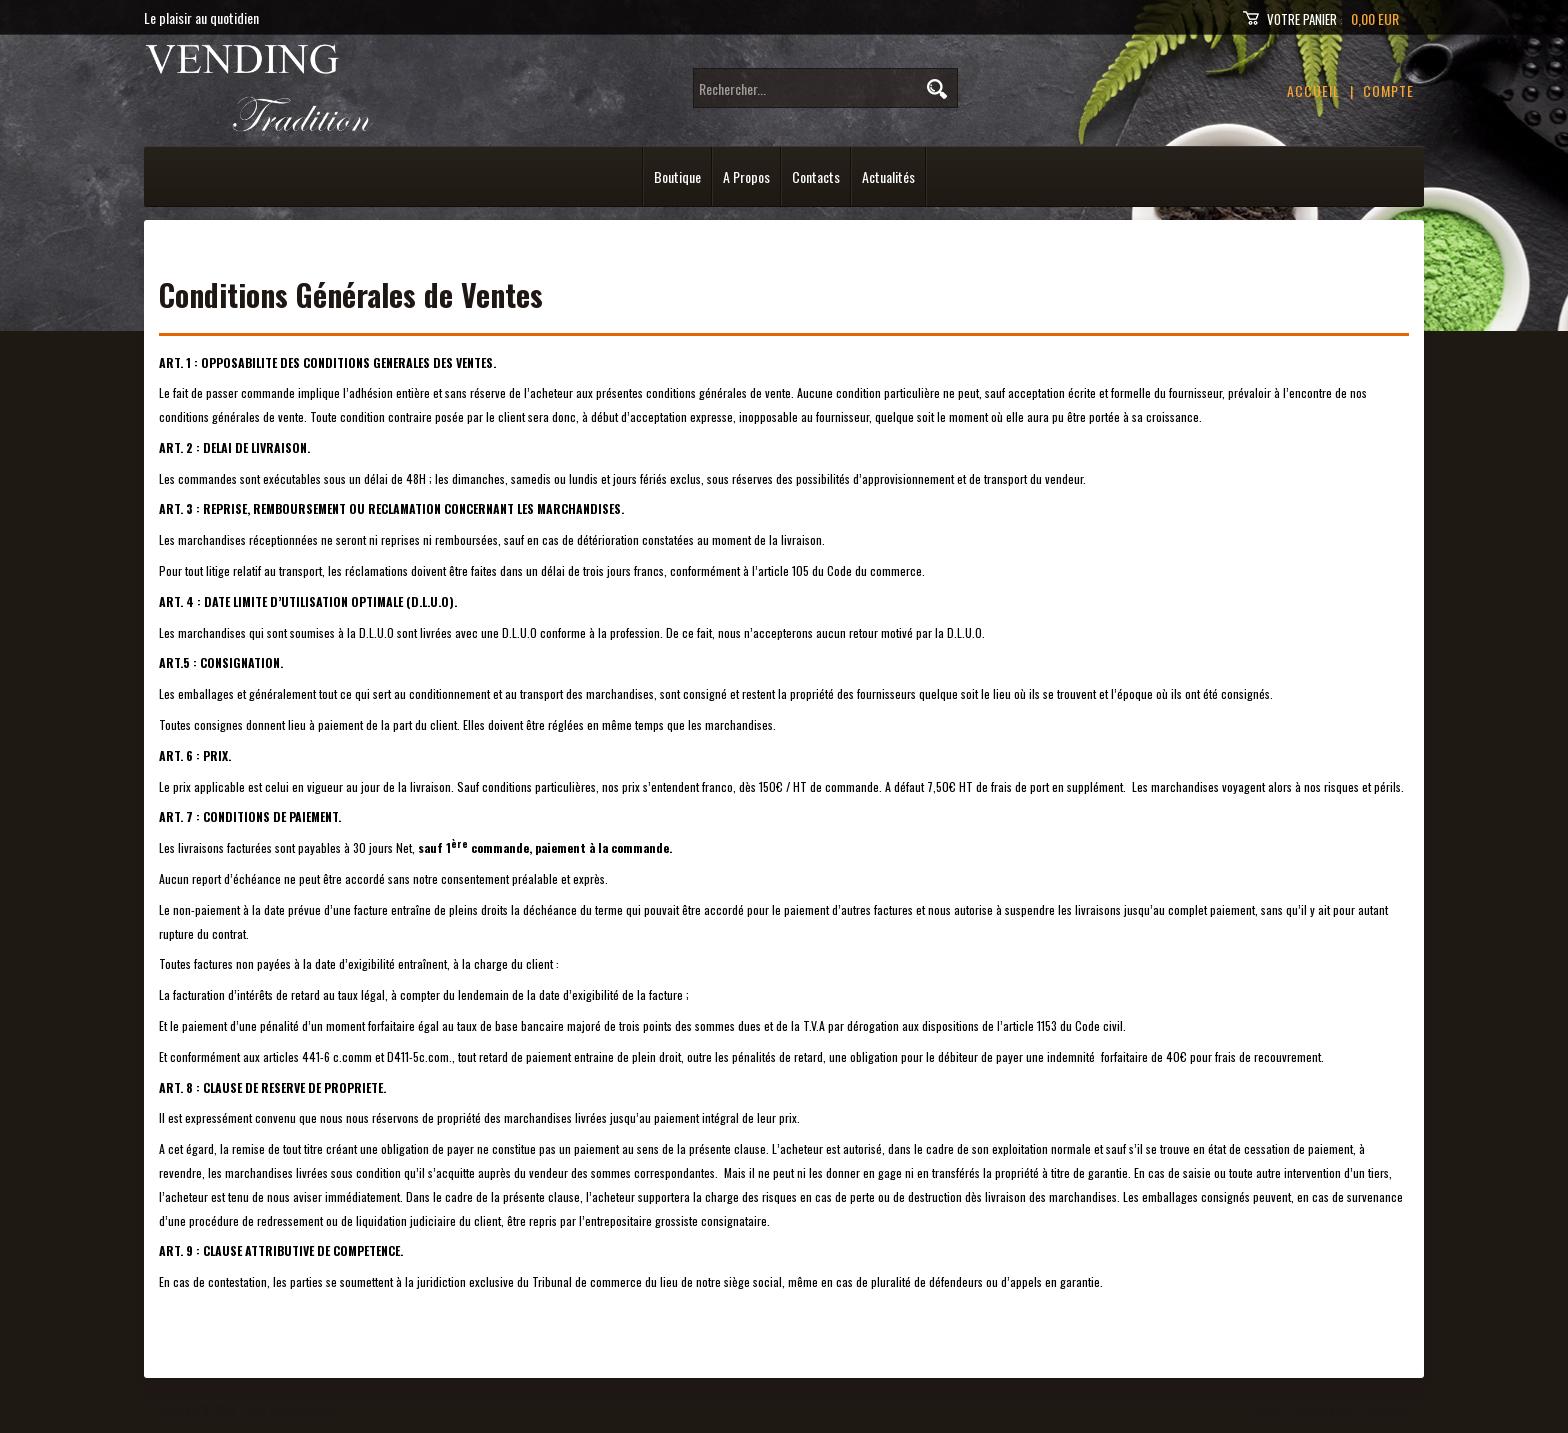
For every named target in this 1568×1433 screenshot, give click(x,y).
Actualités (888, 176)
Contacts (816, 176)
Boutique (677, 176)
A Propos (746, 176)
